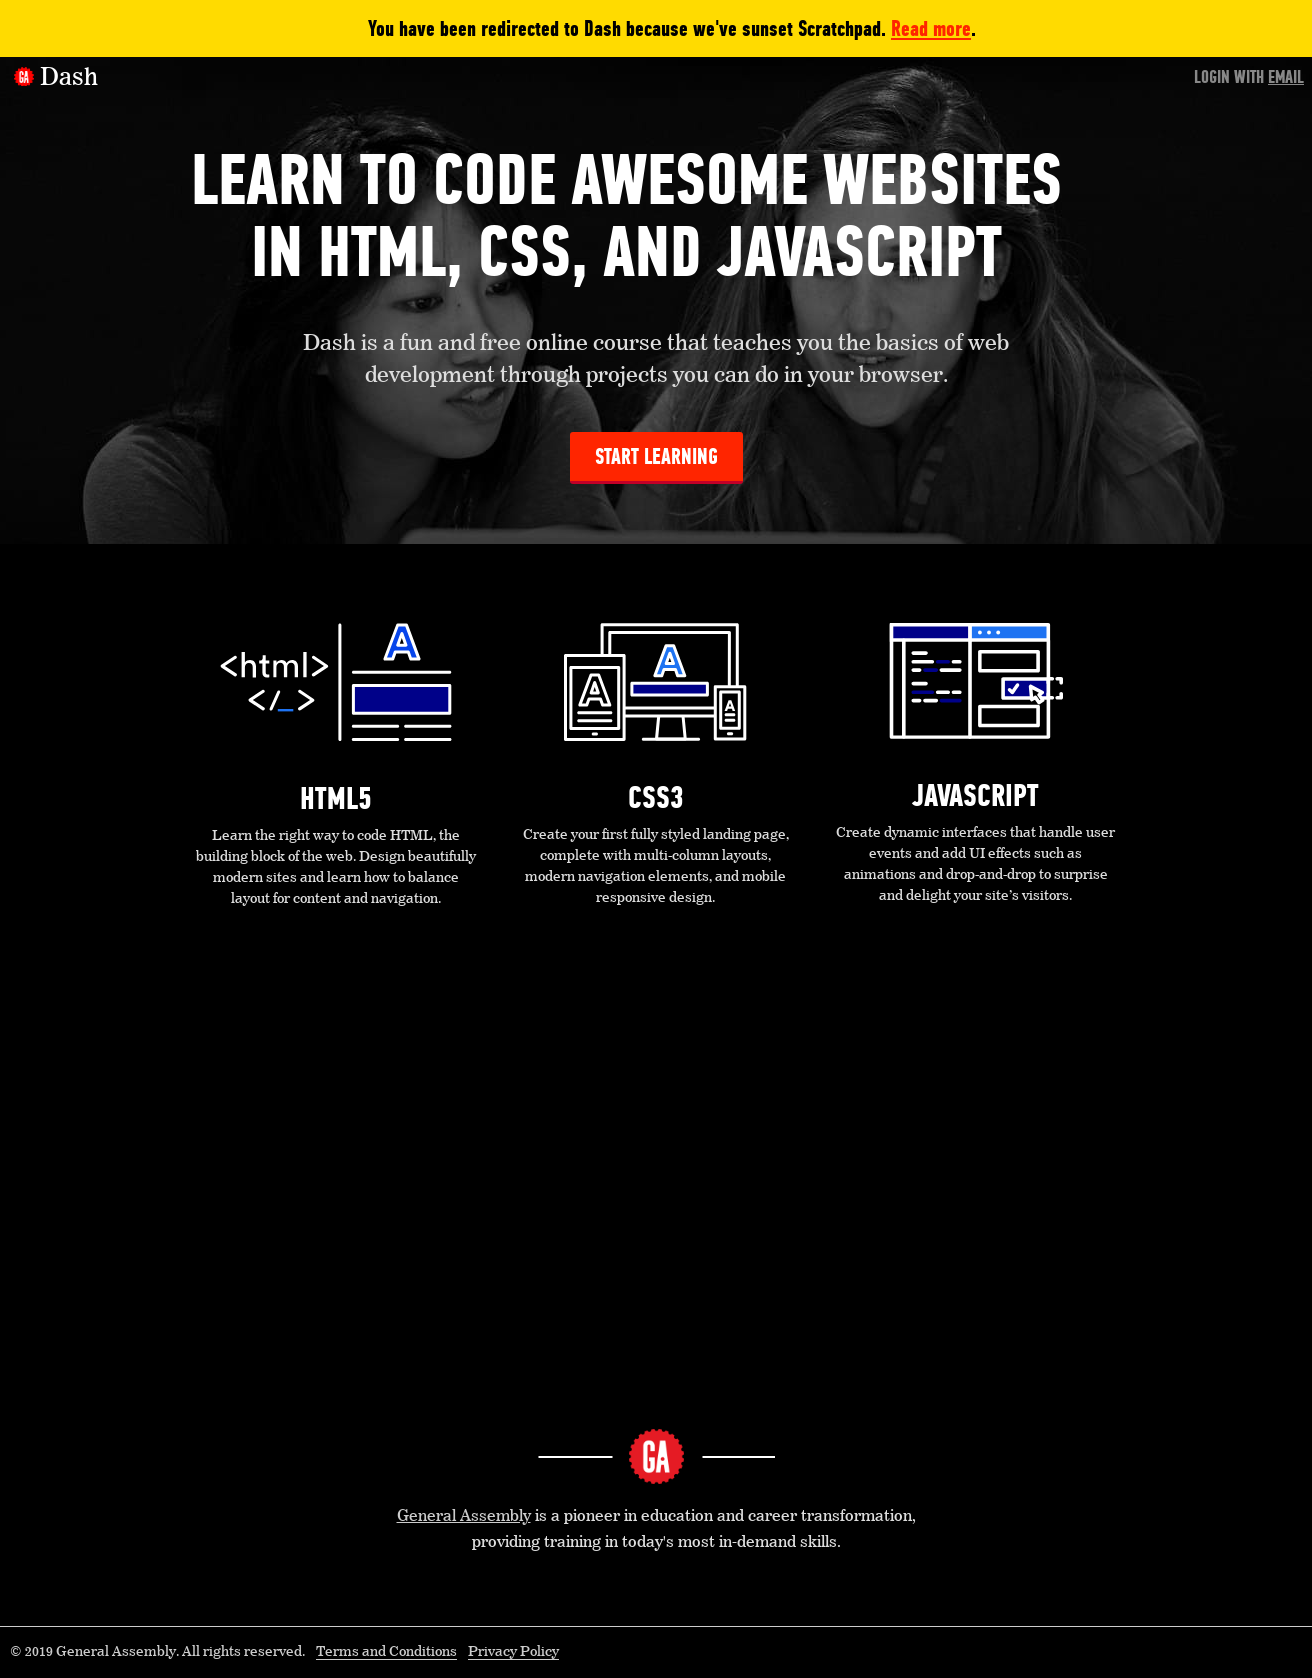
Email (1286, 77)
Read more (931, 28)
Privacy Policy (513, 1652)
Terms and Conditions (386, 1652)
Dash (69, 78)
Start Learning (656, 456)
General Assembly (464, 1517)
